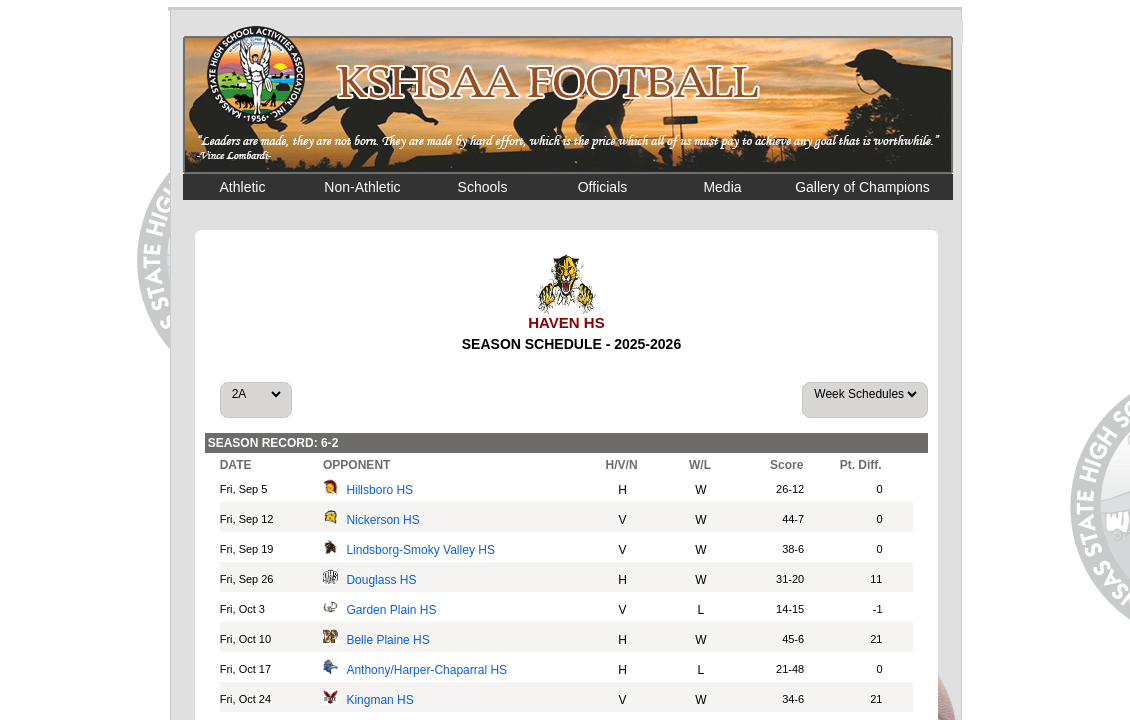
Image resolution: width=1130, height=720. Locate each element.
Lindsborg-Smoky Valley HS (420, 550)
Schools (483, 187)
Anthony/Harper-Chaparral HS (426, 670)
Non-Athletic (362, 187)
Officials (603, 187)
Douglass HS (381, 580)
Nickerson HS (382, 520)
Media (722, 187)
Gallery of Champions (862, 187)
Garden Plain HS (391, 610)
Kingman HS (379, 700)
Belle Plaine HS (387, 640)
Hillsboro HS (379, 490)
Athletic (243, 187)
